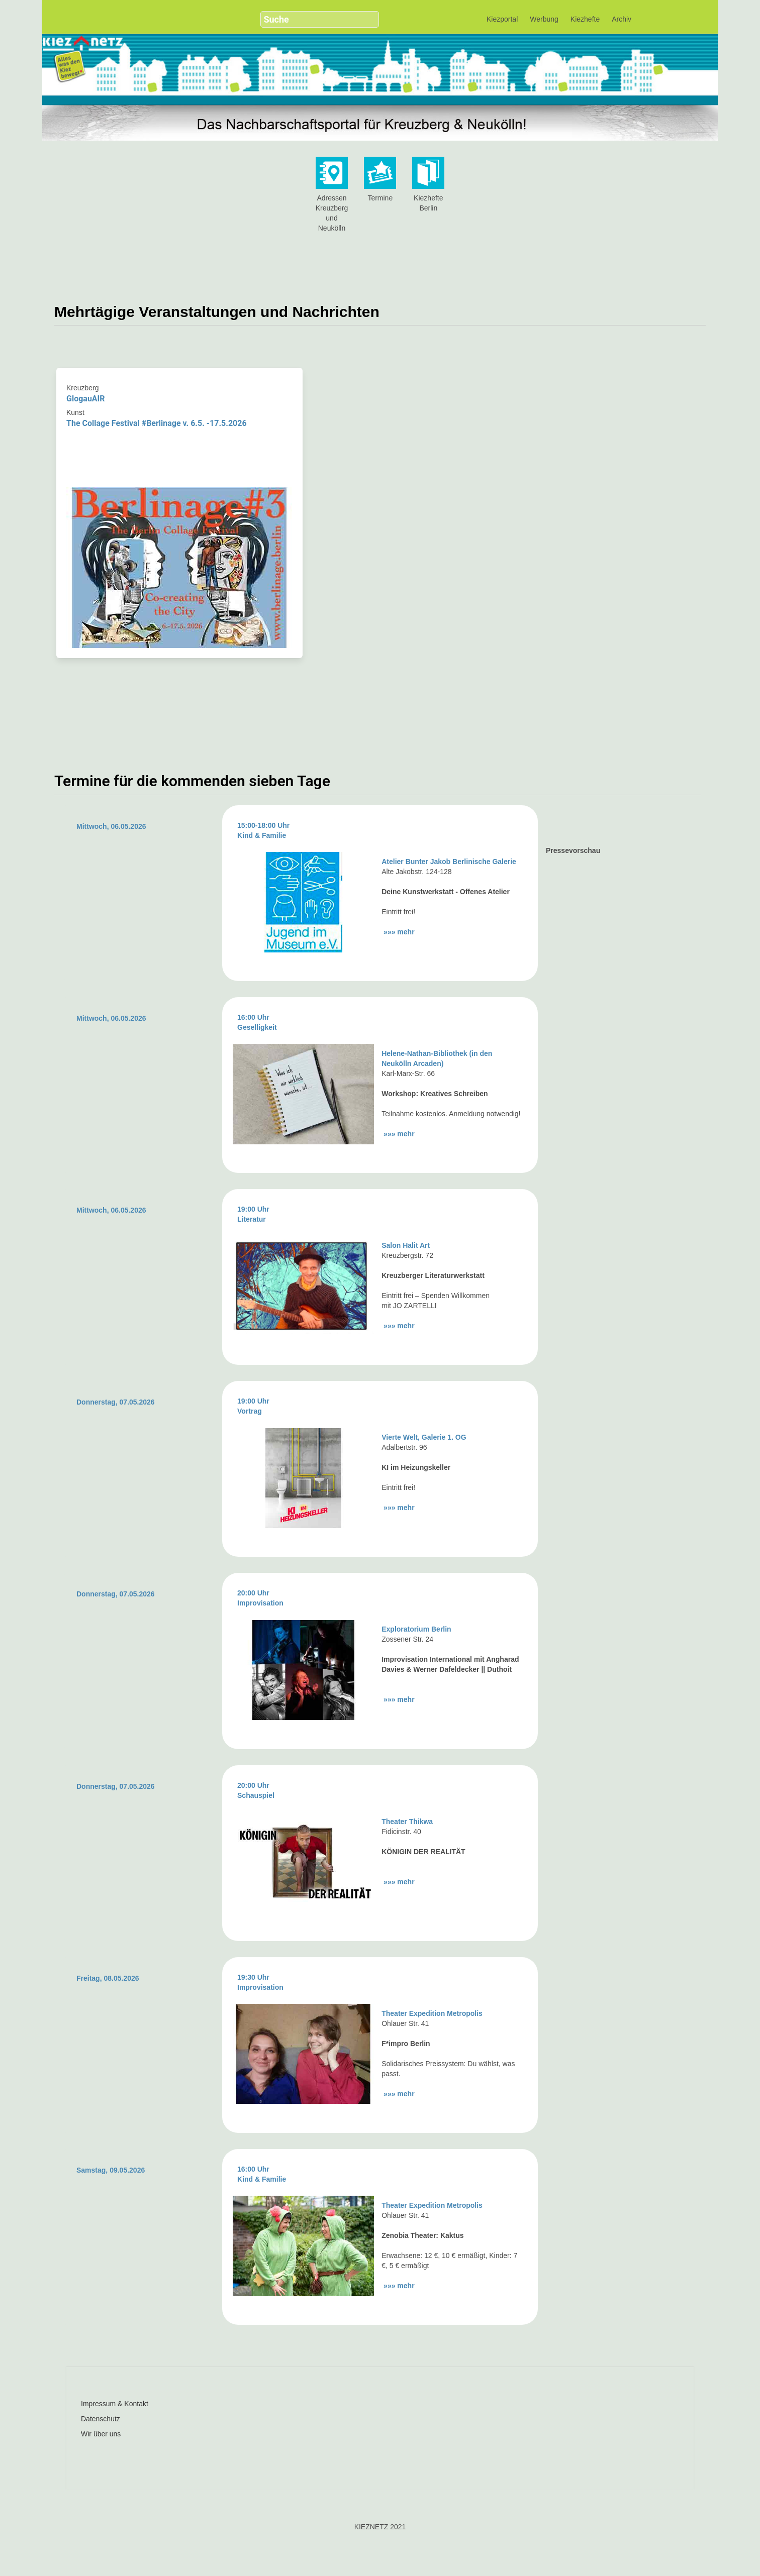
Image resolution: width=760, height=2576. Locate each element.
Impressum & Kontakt (114, 2404)
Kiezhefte (585, 19)
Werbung (544, 19)
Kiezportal (502, 19)
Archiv (621, 19)
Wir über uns (101, 2434)
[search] (310, 19)
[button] (365, 15)
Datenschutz (100, 2419)
